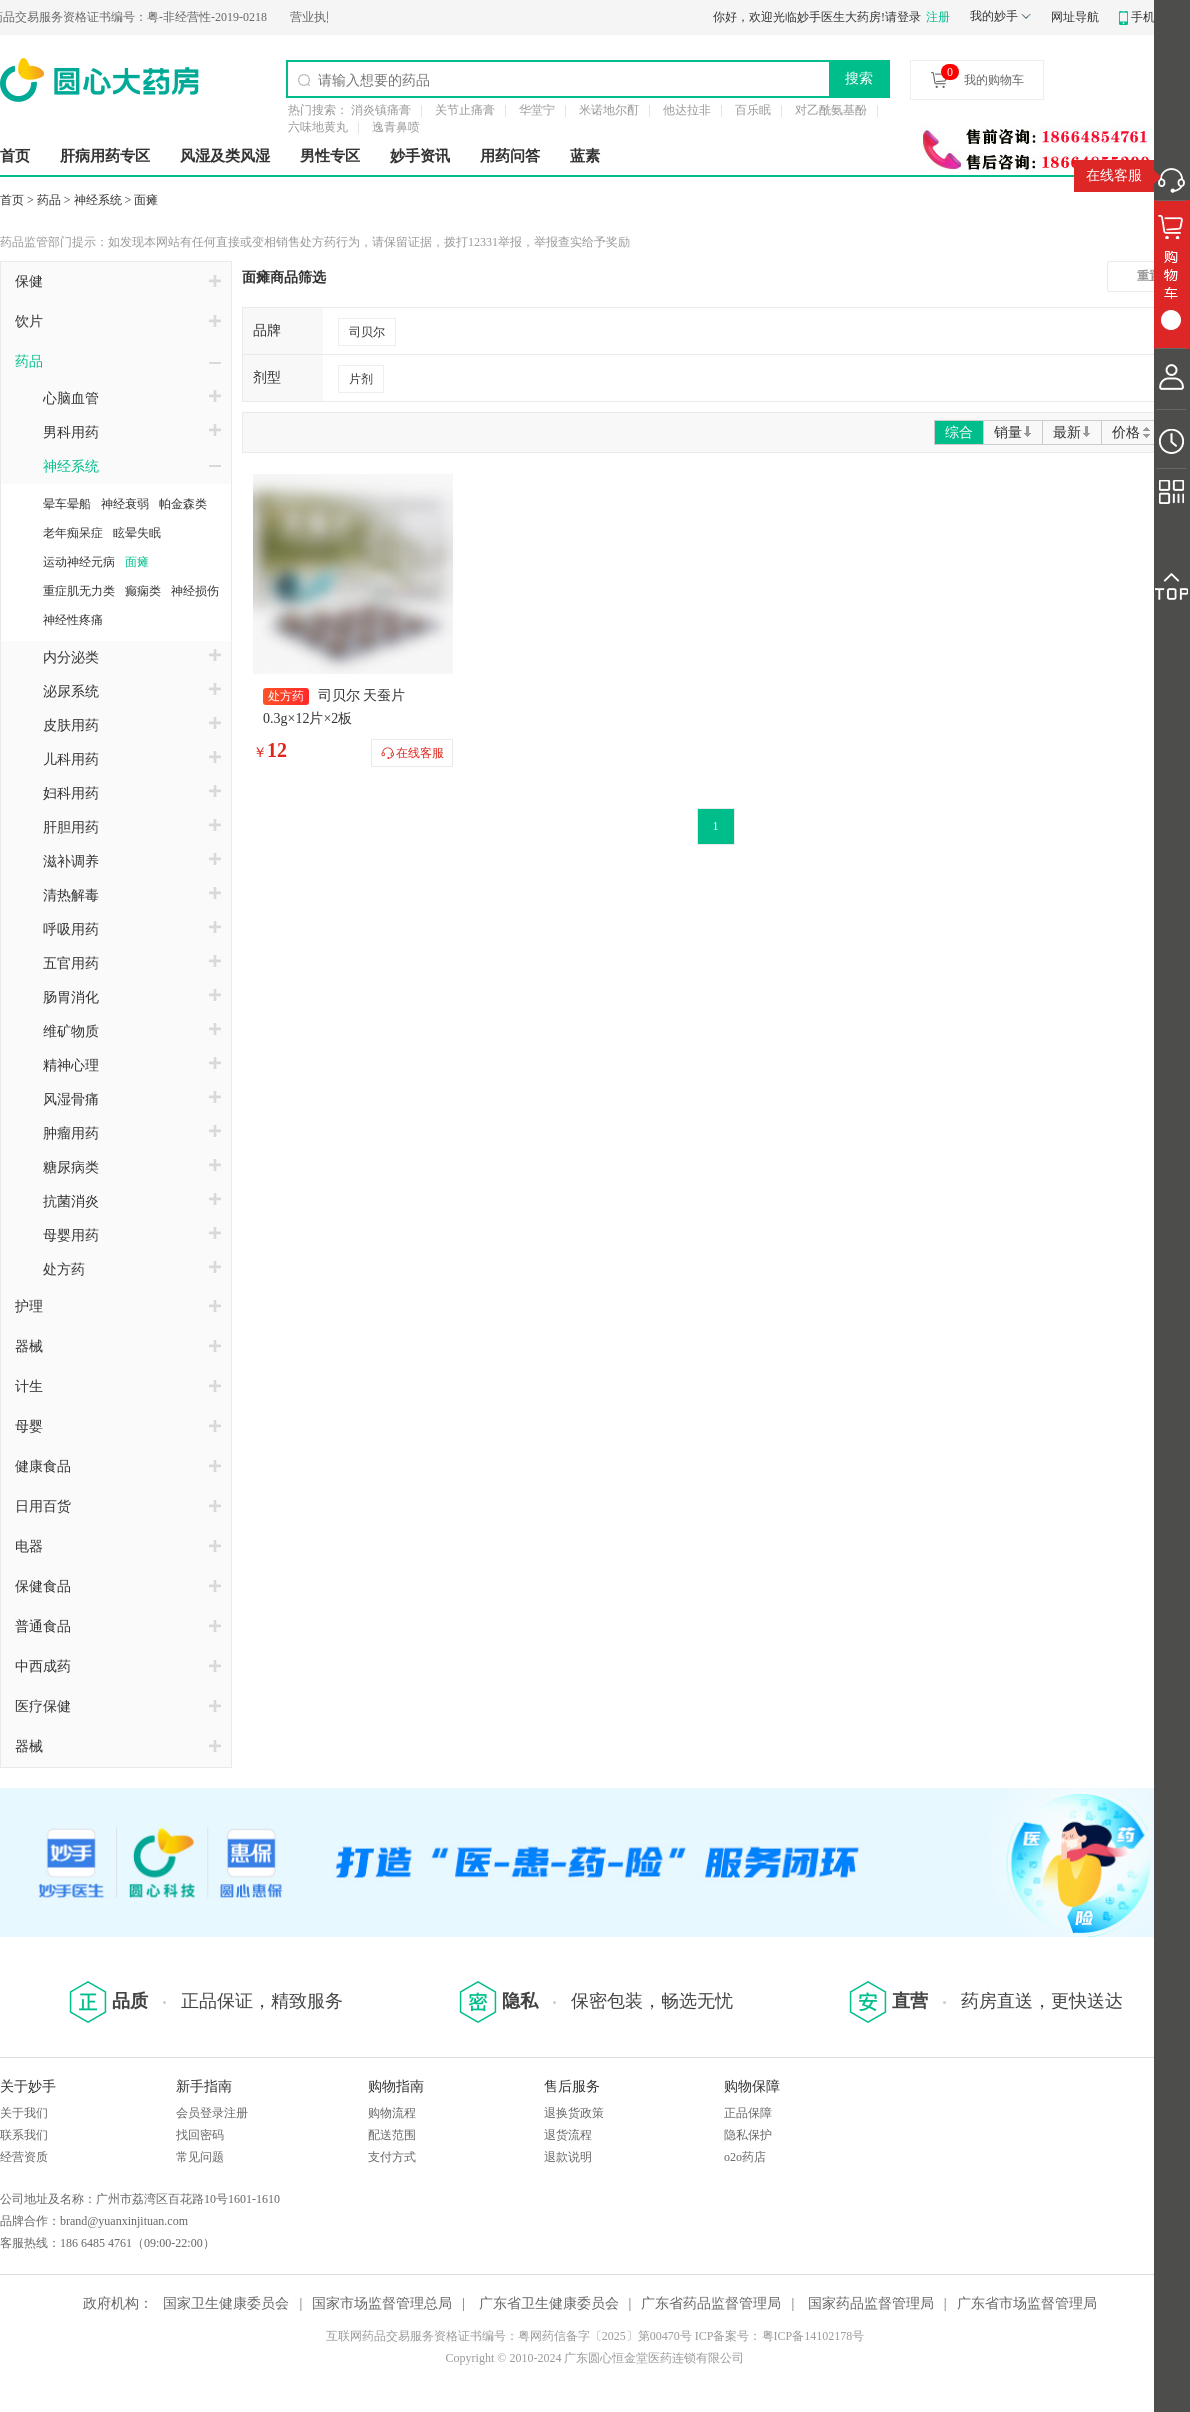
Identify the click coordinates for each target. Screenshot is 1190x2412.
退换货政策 (574, 2113)
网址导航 (1075, 17)
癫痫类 (143, 591)
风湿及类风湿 (225, 156)
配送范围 (392, 2135)
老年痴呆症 (73, 533)
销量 (1013, 432)
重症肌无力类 (79, 591)
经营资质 (24, 2157)
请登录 (903, 17)
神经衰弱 (125, 504)
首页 (15, 156)
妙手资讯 (420, 156)
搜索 (859, 78)
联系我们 (24, 2135)
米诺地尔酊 (609, 110)
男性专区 (330, 156)
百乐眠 (753, 110)
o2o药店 (745, 2157)
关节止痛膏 (465, 110)
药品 (49, 200)
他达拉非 (687, 110)
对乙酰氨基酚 (831, 110)
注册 (938, 17)
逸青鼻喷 (396, 127)
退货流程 (568, 2135)
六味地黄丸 (318, 127)
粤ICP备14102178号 (813, 2336)
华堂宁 (537, 110)
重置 (1149, 276)
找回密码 (200, 2135)
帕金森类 (183, 504)
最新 (1072, 432)
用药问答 (510, 156)
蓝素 (585, 156)
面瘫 (146, 200)
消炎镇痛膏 (381, 110)
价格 (1132, 432)
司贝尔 (367, 332)
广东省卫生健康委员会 (549, 2303)
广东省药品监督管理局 (711, 2303)
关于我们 (24, 2113)
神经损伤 (195, 591)
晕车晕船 (67, 504)
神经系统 (98, 200)
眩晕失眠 (137, 533)
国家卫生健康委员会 (226, 2303)
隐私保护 (748, 2135)
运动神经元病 (79, 562)
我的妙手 (994, 16)
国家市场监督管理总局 (382, 2303)
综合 (959, 432)
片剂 (361, 379)
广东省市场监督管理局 (1027, 2303)
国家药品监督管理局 (871, 2303)
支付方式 (392, 2157)
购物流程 (392, 2113)
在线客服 (1114, 175)
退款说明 (568, 2157)
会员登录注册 (212, 2113)
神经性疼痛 (73, 620)
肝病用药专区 (105, 156)
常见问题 (200, 2157)
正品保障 (748, 2113)
